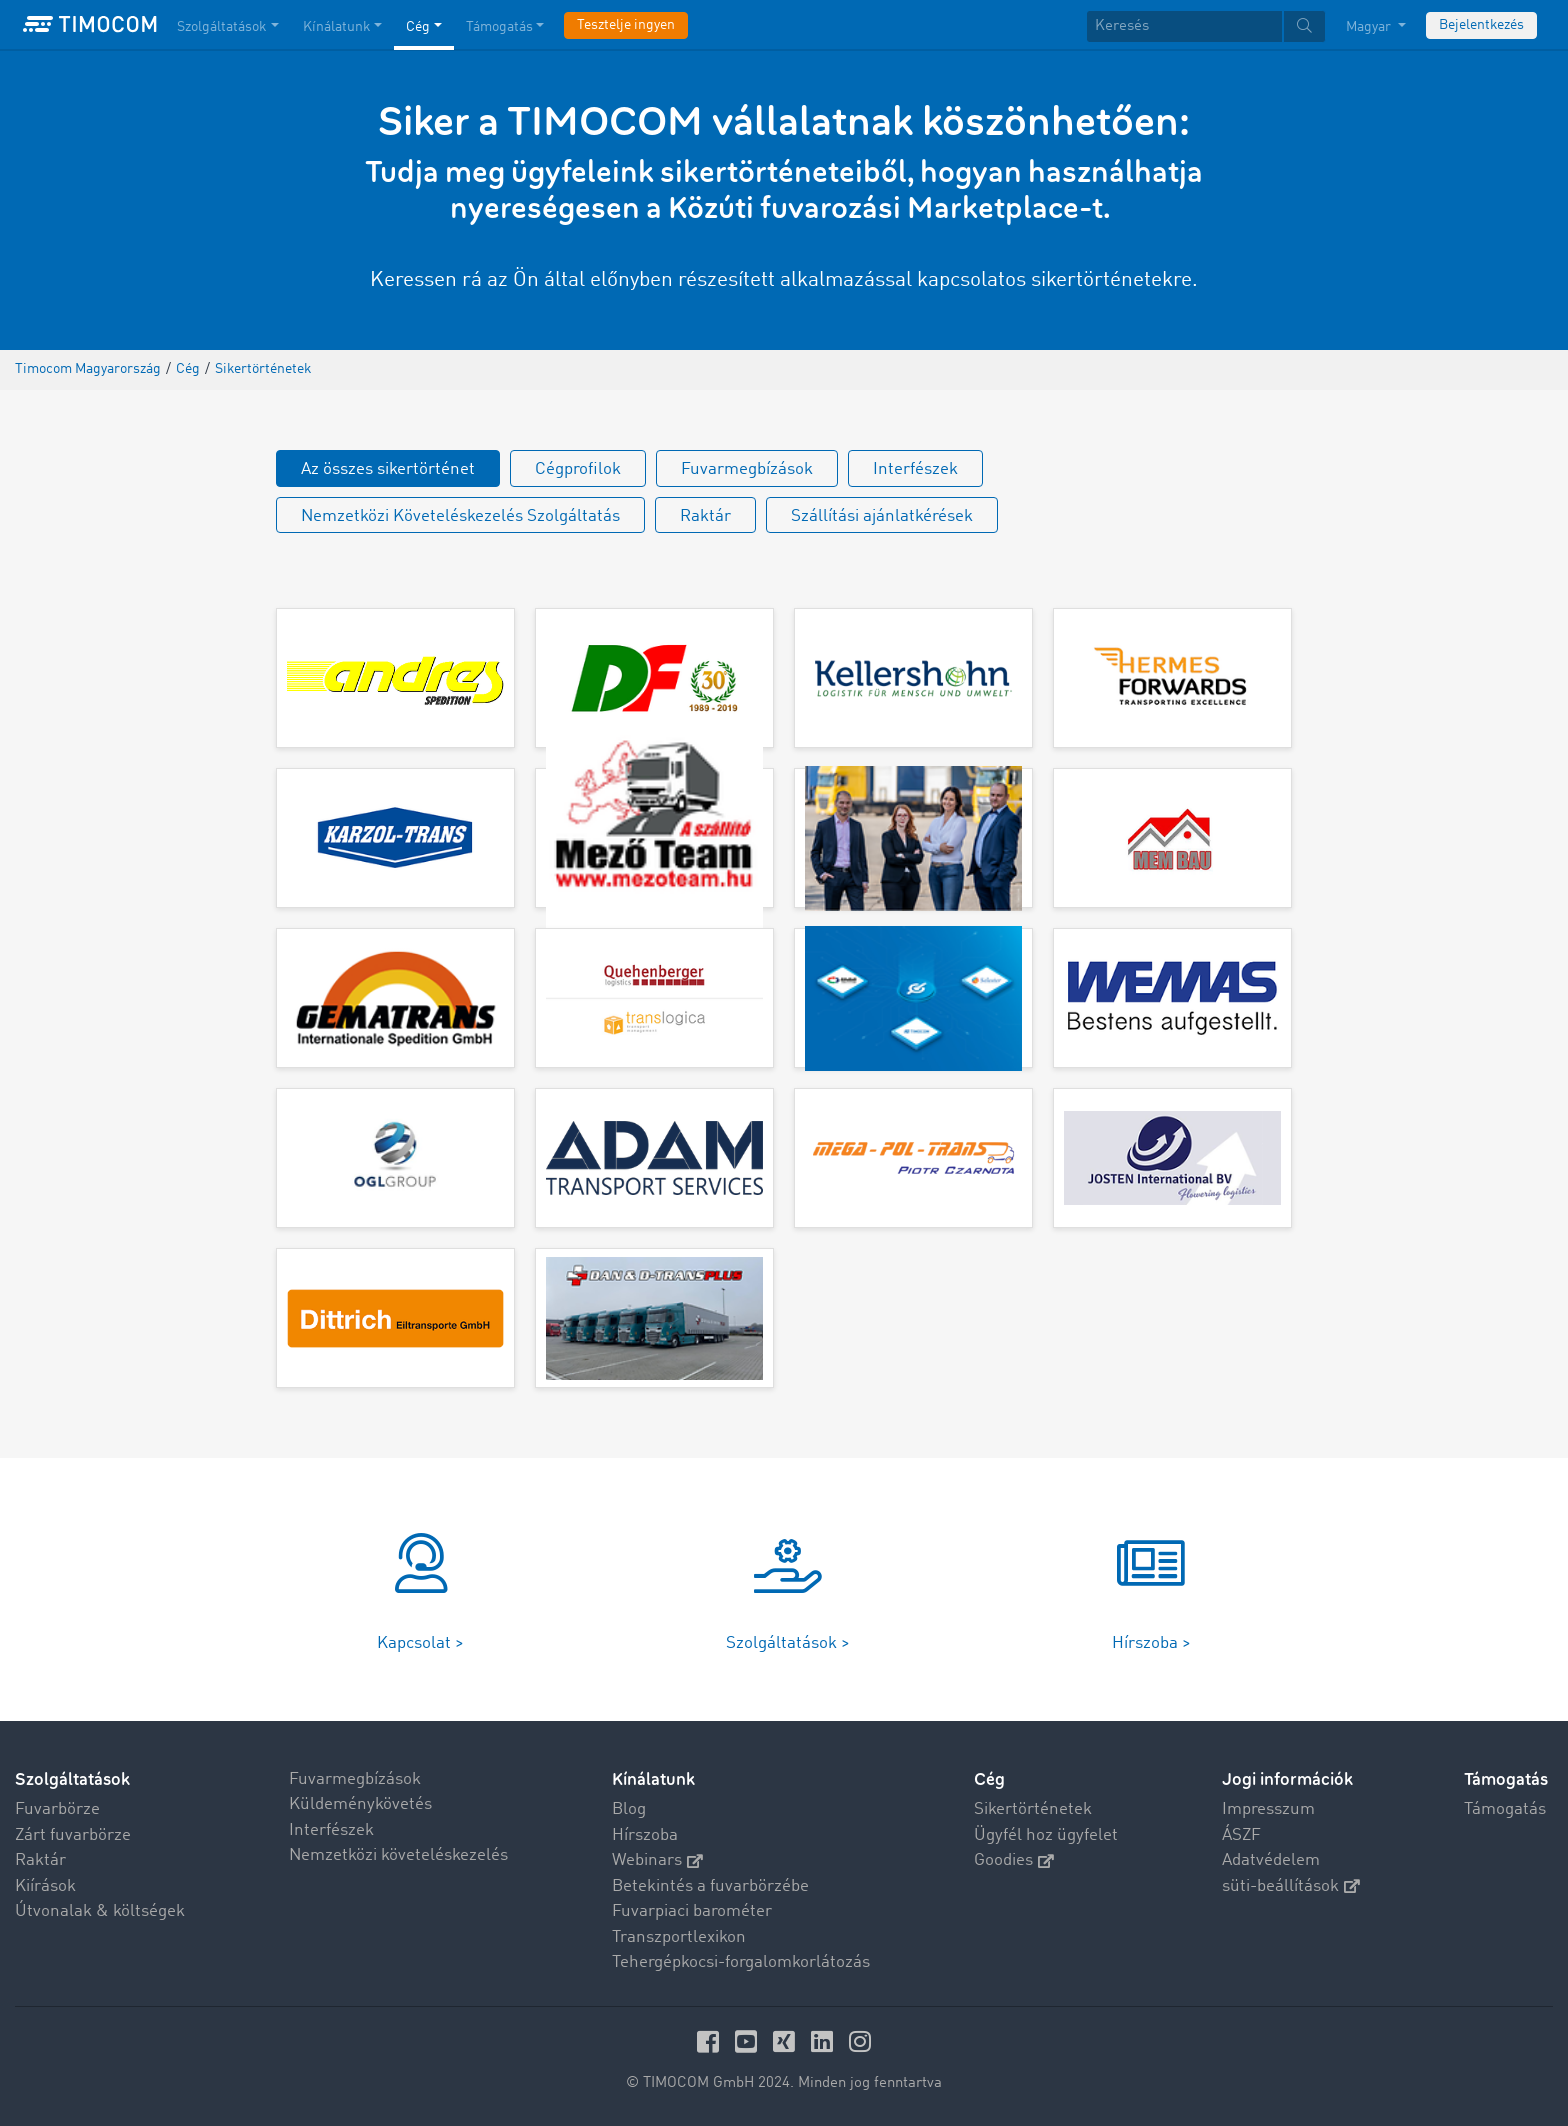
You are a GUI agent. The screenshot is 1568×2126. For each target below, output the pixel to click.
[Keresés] (1184, 26)
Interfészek (915, 469)
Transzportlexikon (679, 1937)
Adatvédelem (1271, 1860)
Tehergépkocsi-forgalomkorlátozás (741, 1962)
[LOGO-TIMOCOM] (90, 25)
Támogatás (1505, 1809)
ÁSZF (1241, 1835)
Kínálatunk (653, 1779)
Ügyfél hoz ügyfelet (1046, 1835)
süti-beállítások (1291, 1886)
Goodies (1014, 1860)
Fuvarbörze (57, 1809)
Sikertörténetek (1033, 1809)
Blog (629, 1809)
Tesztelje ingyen (626, 25)
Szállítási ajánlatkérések (882, 516)
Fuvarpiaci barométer (692, 1911)
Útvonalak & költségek (100, 1911)
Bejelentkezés (1481, 25)
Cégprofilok (578, 469)
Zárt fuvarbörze (73, 1835)
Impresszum (1268, 1809)
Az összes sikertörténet (388, 469)
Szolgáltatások (72, 1779)
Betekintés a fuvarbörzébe (710, 1886)
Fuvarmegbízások (747, 469)
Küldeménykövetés (360, 1804)
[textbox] (1206, 26)
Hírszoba (645, 1835)
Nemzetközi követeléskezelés (398, 1855)
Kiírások (45, 1886)
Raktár (705, 516)
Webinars (657, 1860)
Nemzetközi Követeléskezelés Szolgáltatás (460, 516)
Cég (989, 1779)
